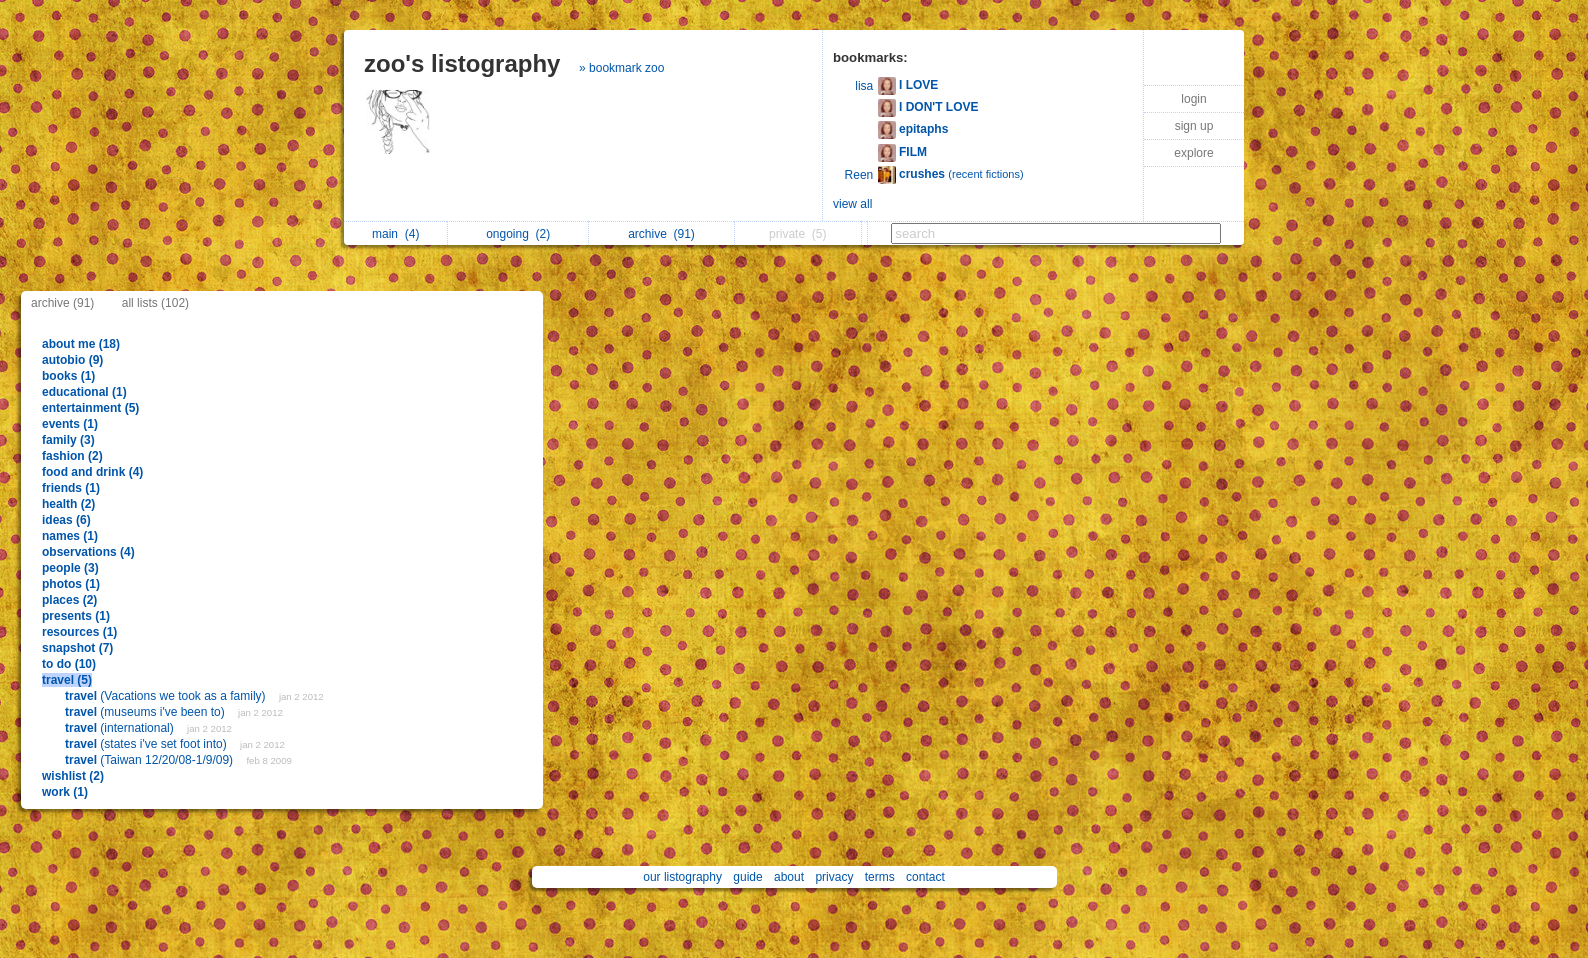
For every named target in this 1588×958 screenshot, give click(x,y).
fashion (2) (72, 456)
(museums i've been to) (146, 712)
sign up (1194, 126)
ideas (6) (66, 520)
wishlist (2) (73, 776)
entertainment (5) (90, 408)
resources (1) (79, 632)
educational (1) (84, 392)
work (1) (65, 792)
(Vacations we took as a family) (167, 696)
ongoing (518, 234)
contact (925, 877)
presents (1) (76, 616)
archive (661, 234)
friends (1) (71, 488)
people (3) (70, 568)
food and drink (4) (92, 472)
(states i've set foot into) (147, 744)
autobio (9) (72, 360)
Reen (859, 175)
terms (880, 877)
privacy (834, 877)
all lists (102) (155, 303)
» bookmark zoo (621, 68)
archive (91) (62, 303)
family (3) (68, 440)
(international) (121, 728)
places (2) (69, 600)
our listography (682, 877)
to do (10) (69, 664)
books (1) (68, 376)
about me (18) (81, 344)
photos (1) (71, 584)
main (395, 234)
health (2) (68, 504)
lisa (864, 86)
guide (747, 877)
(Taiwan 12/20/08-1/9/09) (150, 760)
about (789, 877)
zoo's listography (462, 63)
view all (852, 204)
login (1193, 99)
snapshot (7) (77, 648)
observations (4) (88, 552)
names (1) (70, 536)
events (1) (70, 424)
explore (1193, 153)
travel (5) (67, 680)
